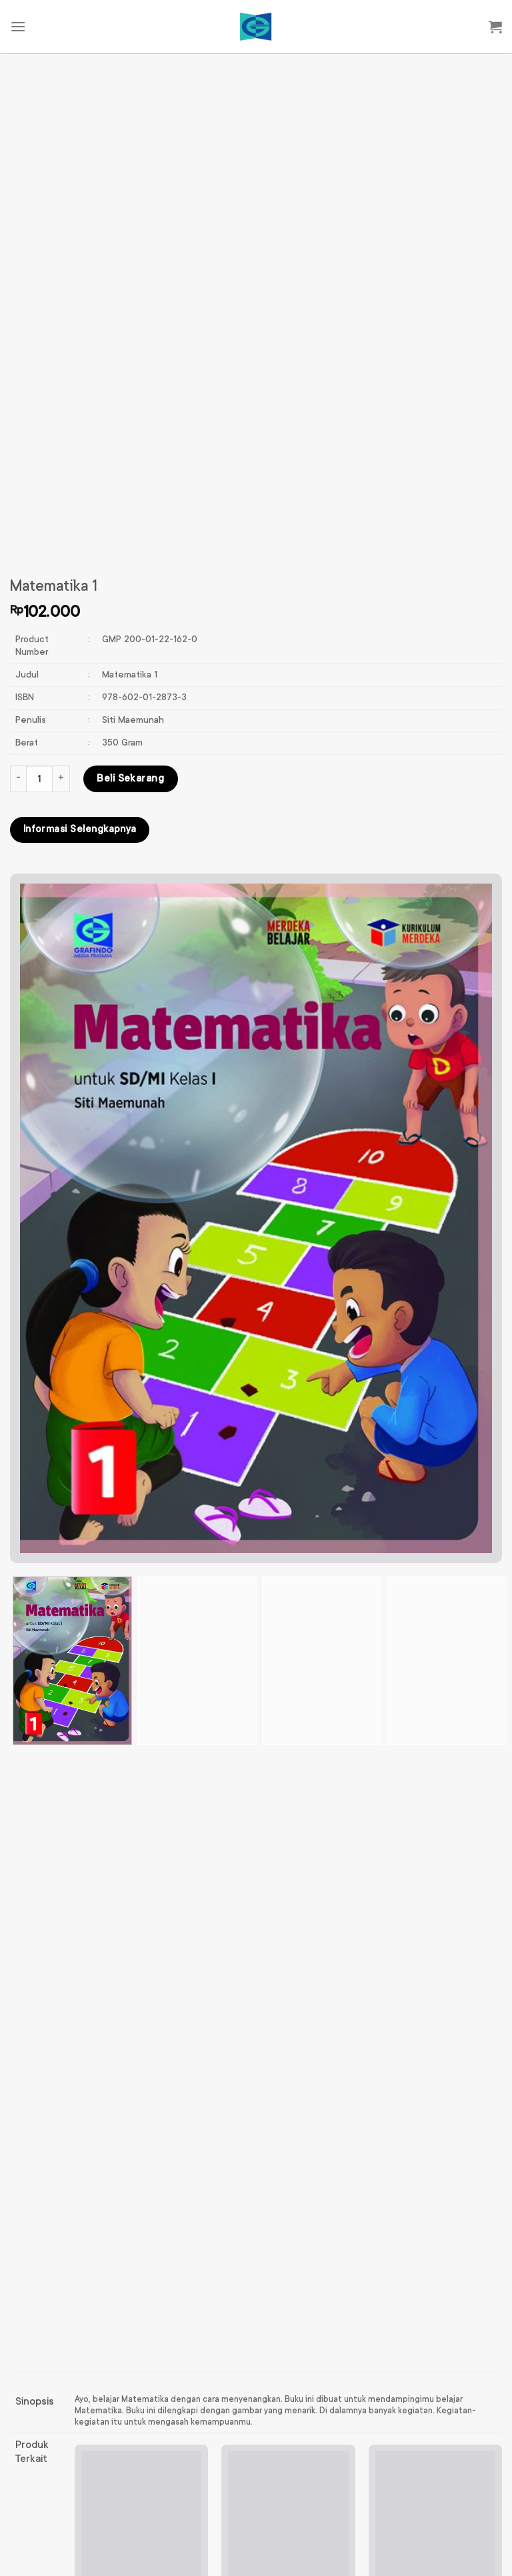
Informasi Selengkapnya (80, 829)
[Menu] (18, 26)
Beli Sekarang (130, 779)
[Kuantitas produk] (39, 779)
